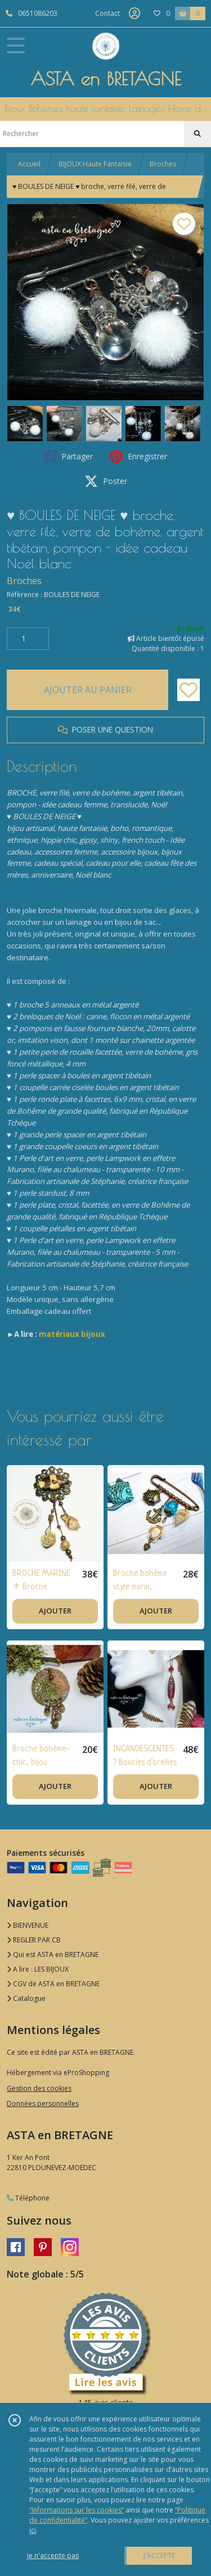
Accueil (29, 164)
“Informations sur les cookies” (76, 2510)
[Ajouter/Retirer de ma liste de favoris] (188, 690)
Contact (107, 13)
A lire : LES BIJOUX (38, 1969)
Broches (163, 164)
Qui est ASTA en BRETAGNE (52, 1954)
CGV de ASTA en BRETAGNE (53, 1984)
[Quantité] (28, 638)
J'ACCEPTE (159, 2555)
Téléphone (28, 2198)
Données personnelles (43, 2103)
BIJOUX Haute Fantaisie (95, 164)
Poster (105, 481)
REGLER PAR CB (34, 1940)
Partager (68, 456)
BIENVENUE (27, 1925)
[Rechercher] (197, 134)
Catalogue (26, 1998)
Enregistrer (138, 456)
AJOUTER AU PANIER (88, 690)
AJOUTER (55, 1611)
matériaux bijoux (72, 1334)
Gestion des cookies (39, 2088)
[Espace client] (134, 13)
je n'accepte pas (53, 2555)
